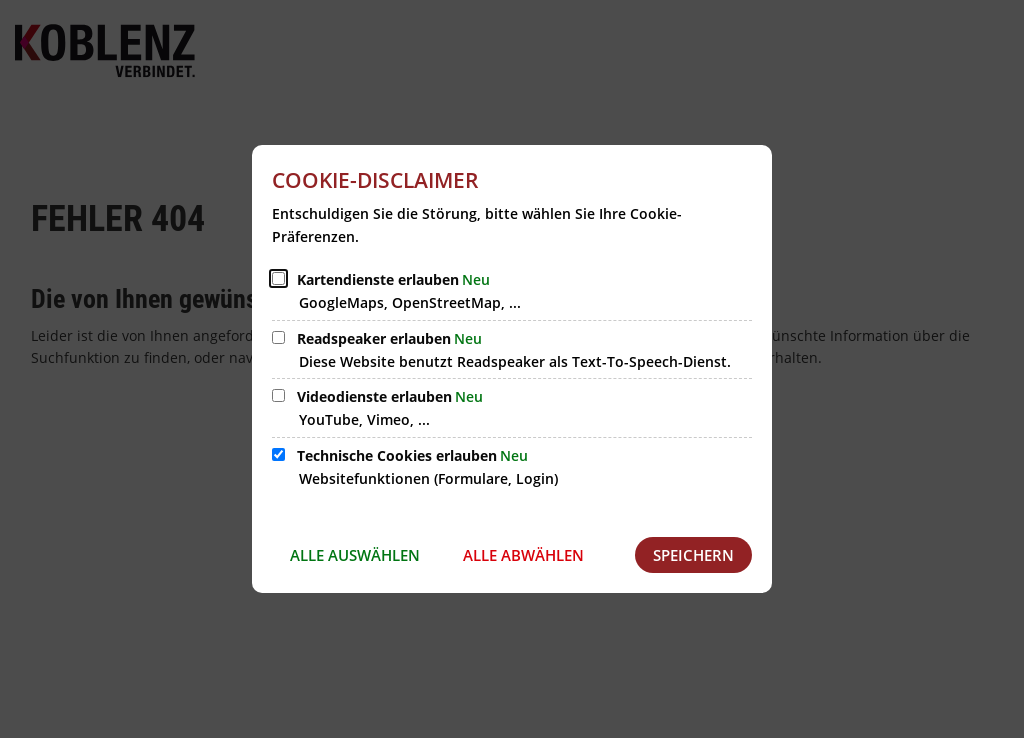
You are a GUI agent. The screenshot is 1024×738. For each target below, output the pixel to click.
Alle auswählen (355, 555)
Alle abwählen (523, 555)
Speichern (693, 555)
